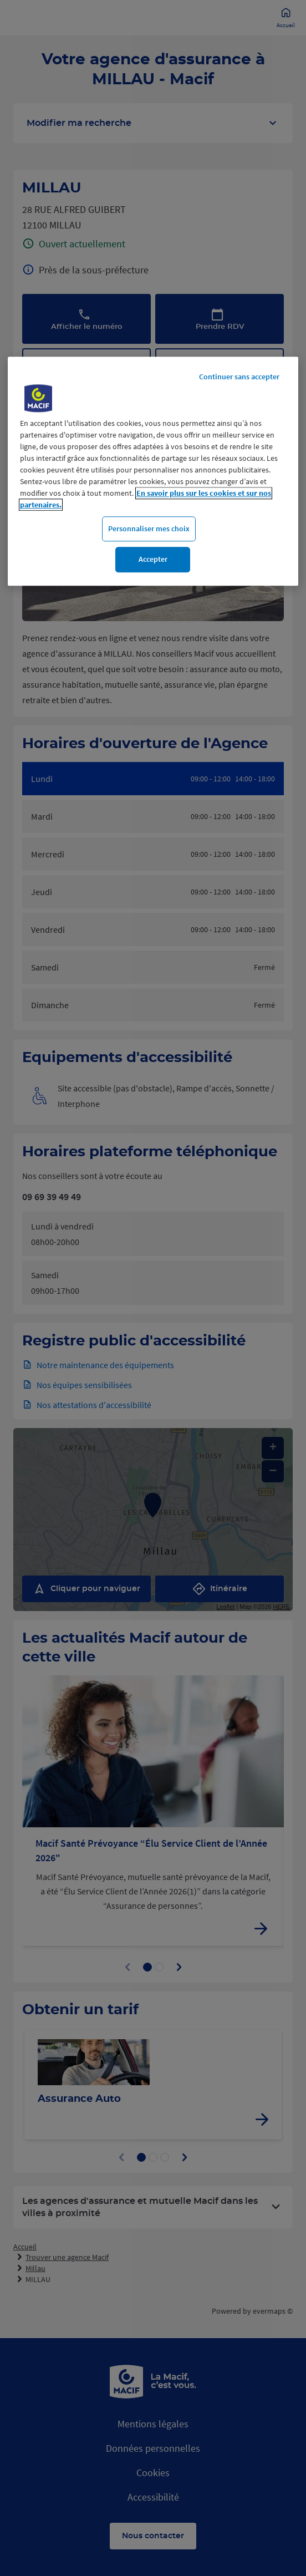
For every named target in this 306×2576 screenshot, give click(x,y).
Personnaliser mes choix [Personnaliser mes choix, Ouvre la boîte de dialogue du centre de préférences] (149, 529)
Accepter (153, 560)
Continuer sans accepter (239, 377)
